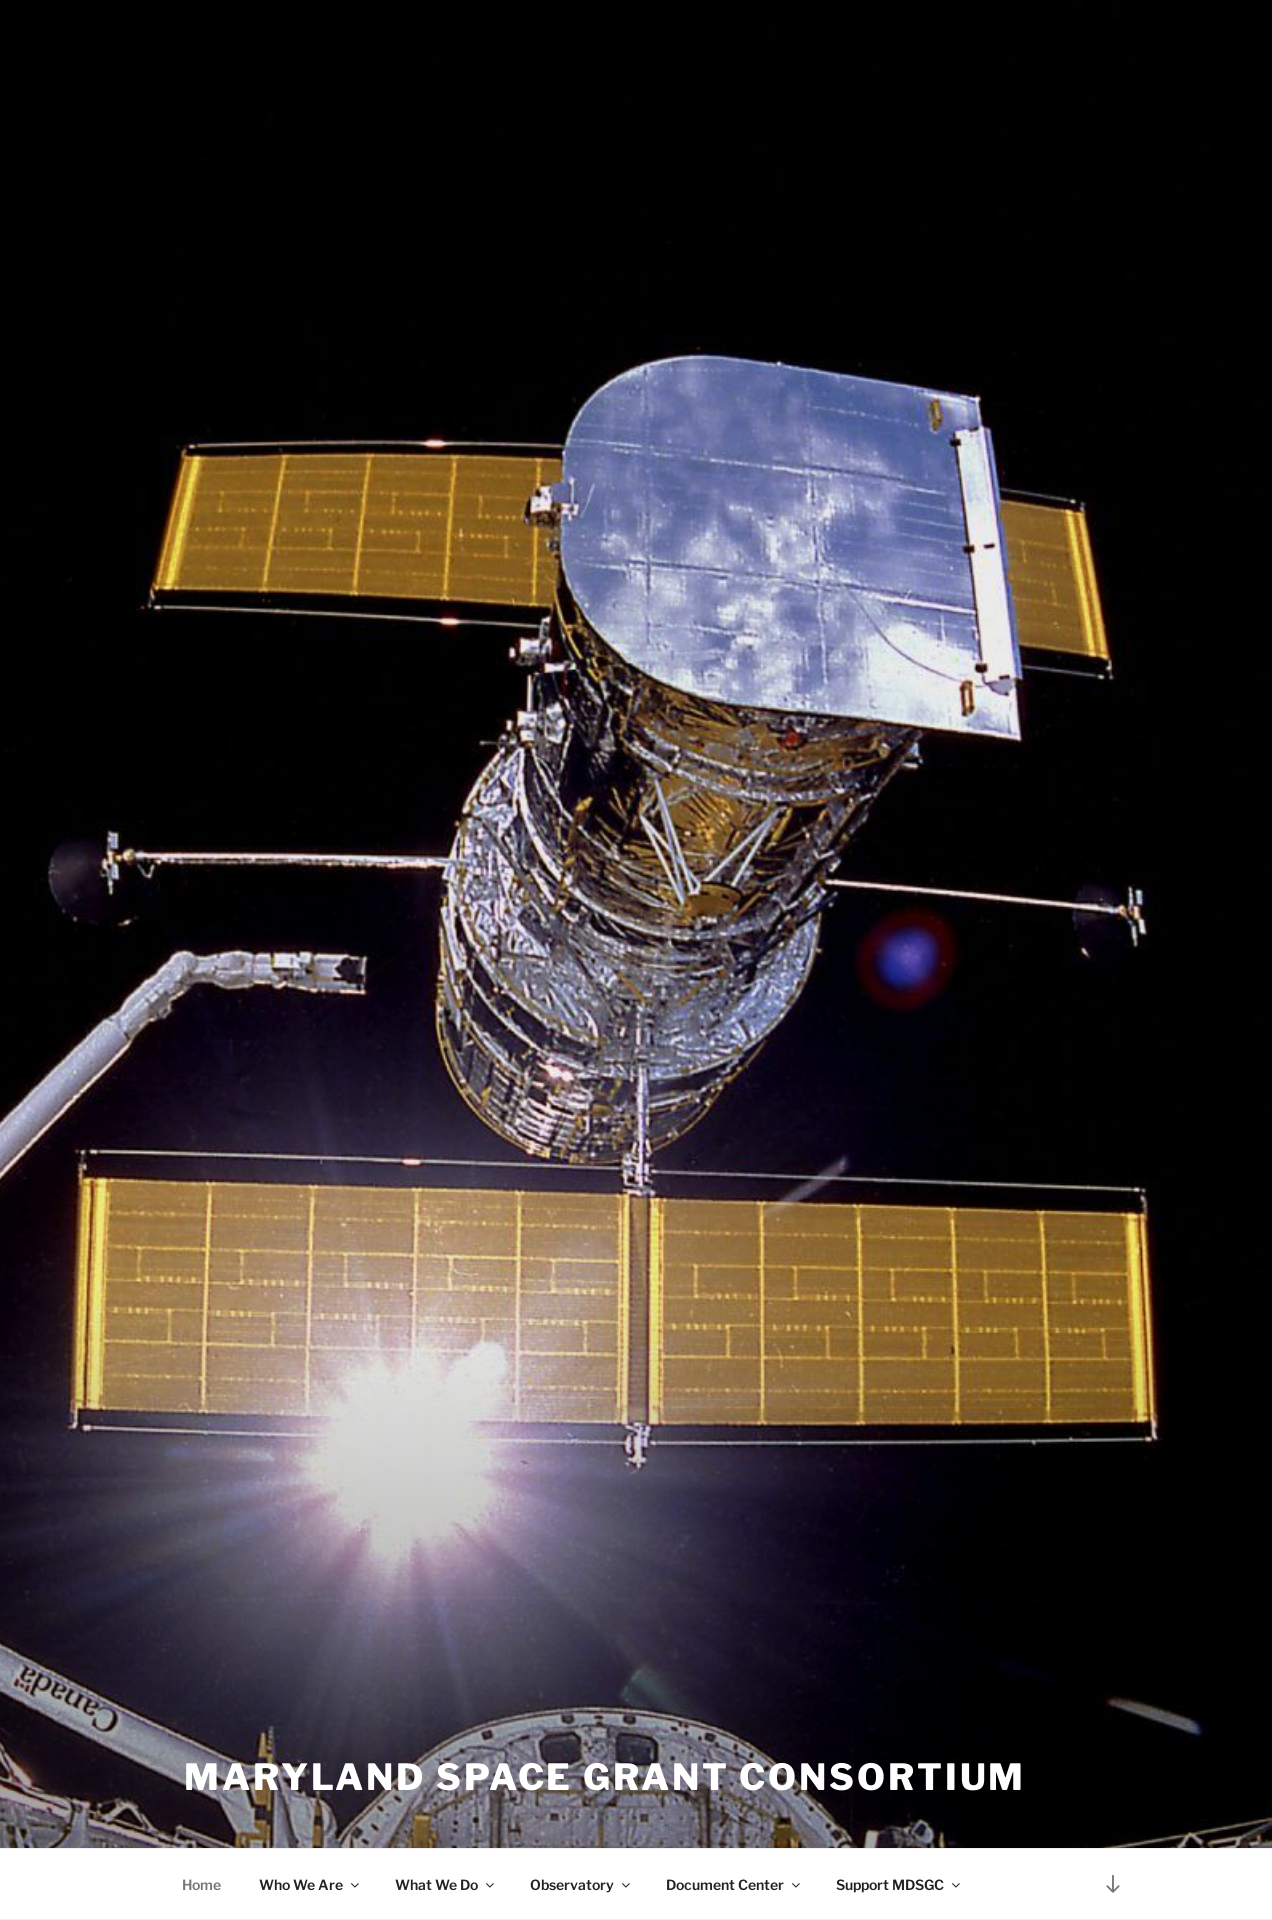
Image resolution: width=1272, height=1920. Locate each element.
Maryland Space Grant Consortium (605, 1777)
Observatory (581, 1884)
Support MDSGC (899, 1884)
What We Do (446, 1884)
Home (201, 1884)
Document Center (734, 1884)
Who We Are (310, 1884)
